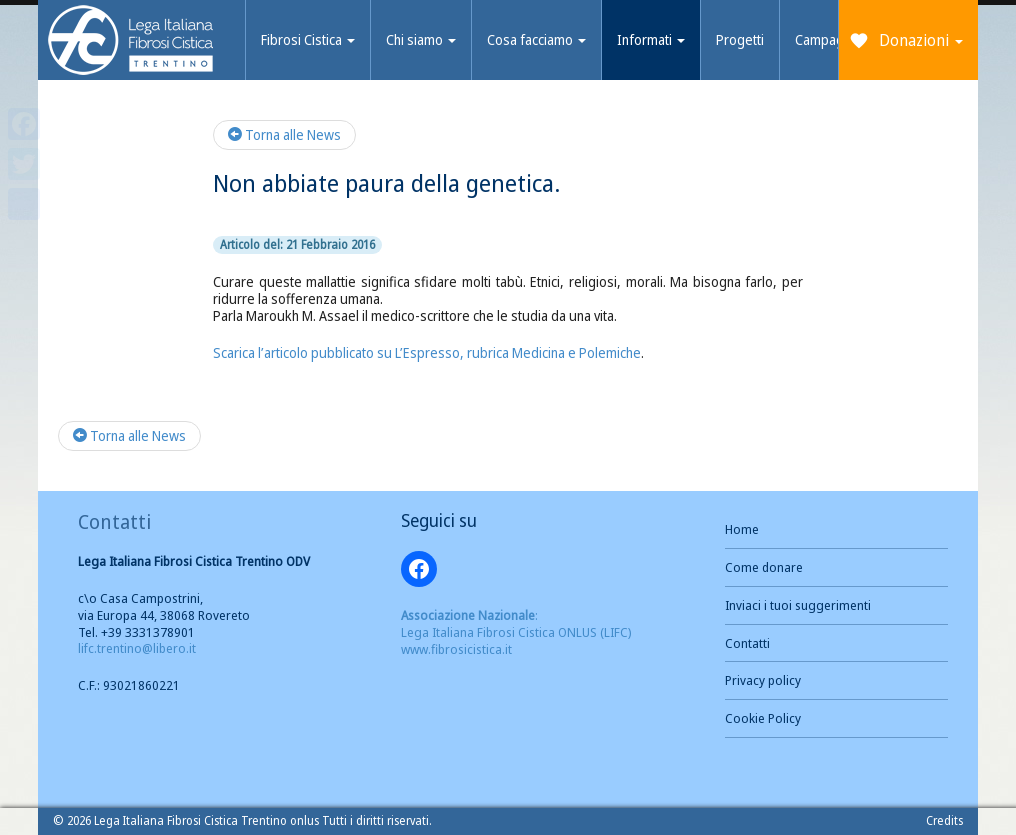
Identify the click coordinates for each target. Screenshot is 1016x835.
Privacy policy (763, 680)
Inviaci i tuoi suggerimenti (798, 605)
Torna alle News (284, 134)
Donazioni (921, 40)
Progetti (740, 39)
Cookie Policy (763, 718)
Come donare (764, 567)
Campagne (827, 39)
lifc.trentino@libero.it (137, 648)
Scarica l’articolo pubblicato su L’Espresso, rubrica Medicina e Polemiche (427, 352)
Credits (944, 820)
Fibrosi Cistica (308, 39)
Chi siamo (421, 39)
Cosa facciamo (536, 39)
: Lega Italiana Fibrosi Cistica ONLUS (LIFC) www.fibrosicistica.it (516, 632)
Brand (131, 42)
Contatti (747, 643)
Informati (651, 39)
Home (742, 529)
